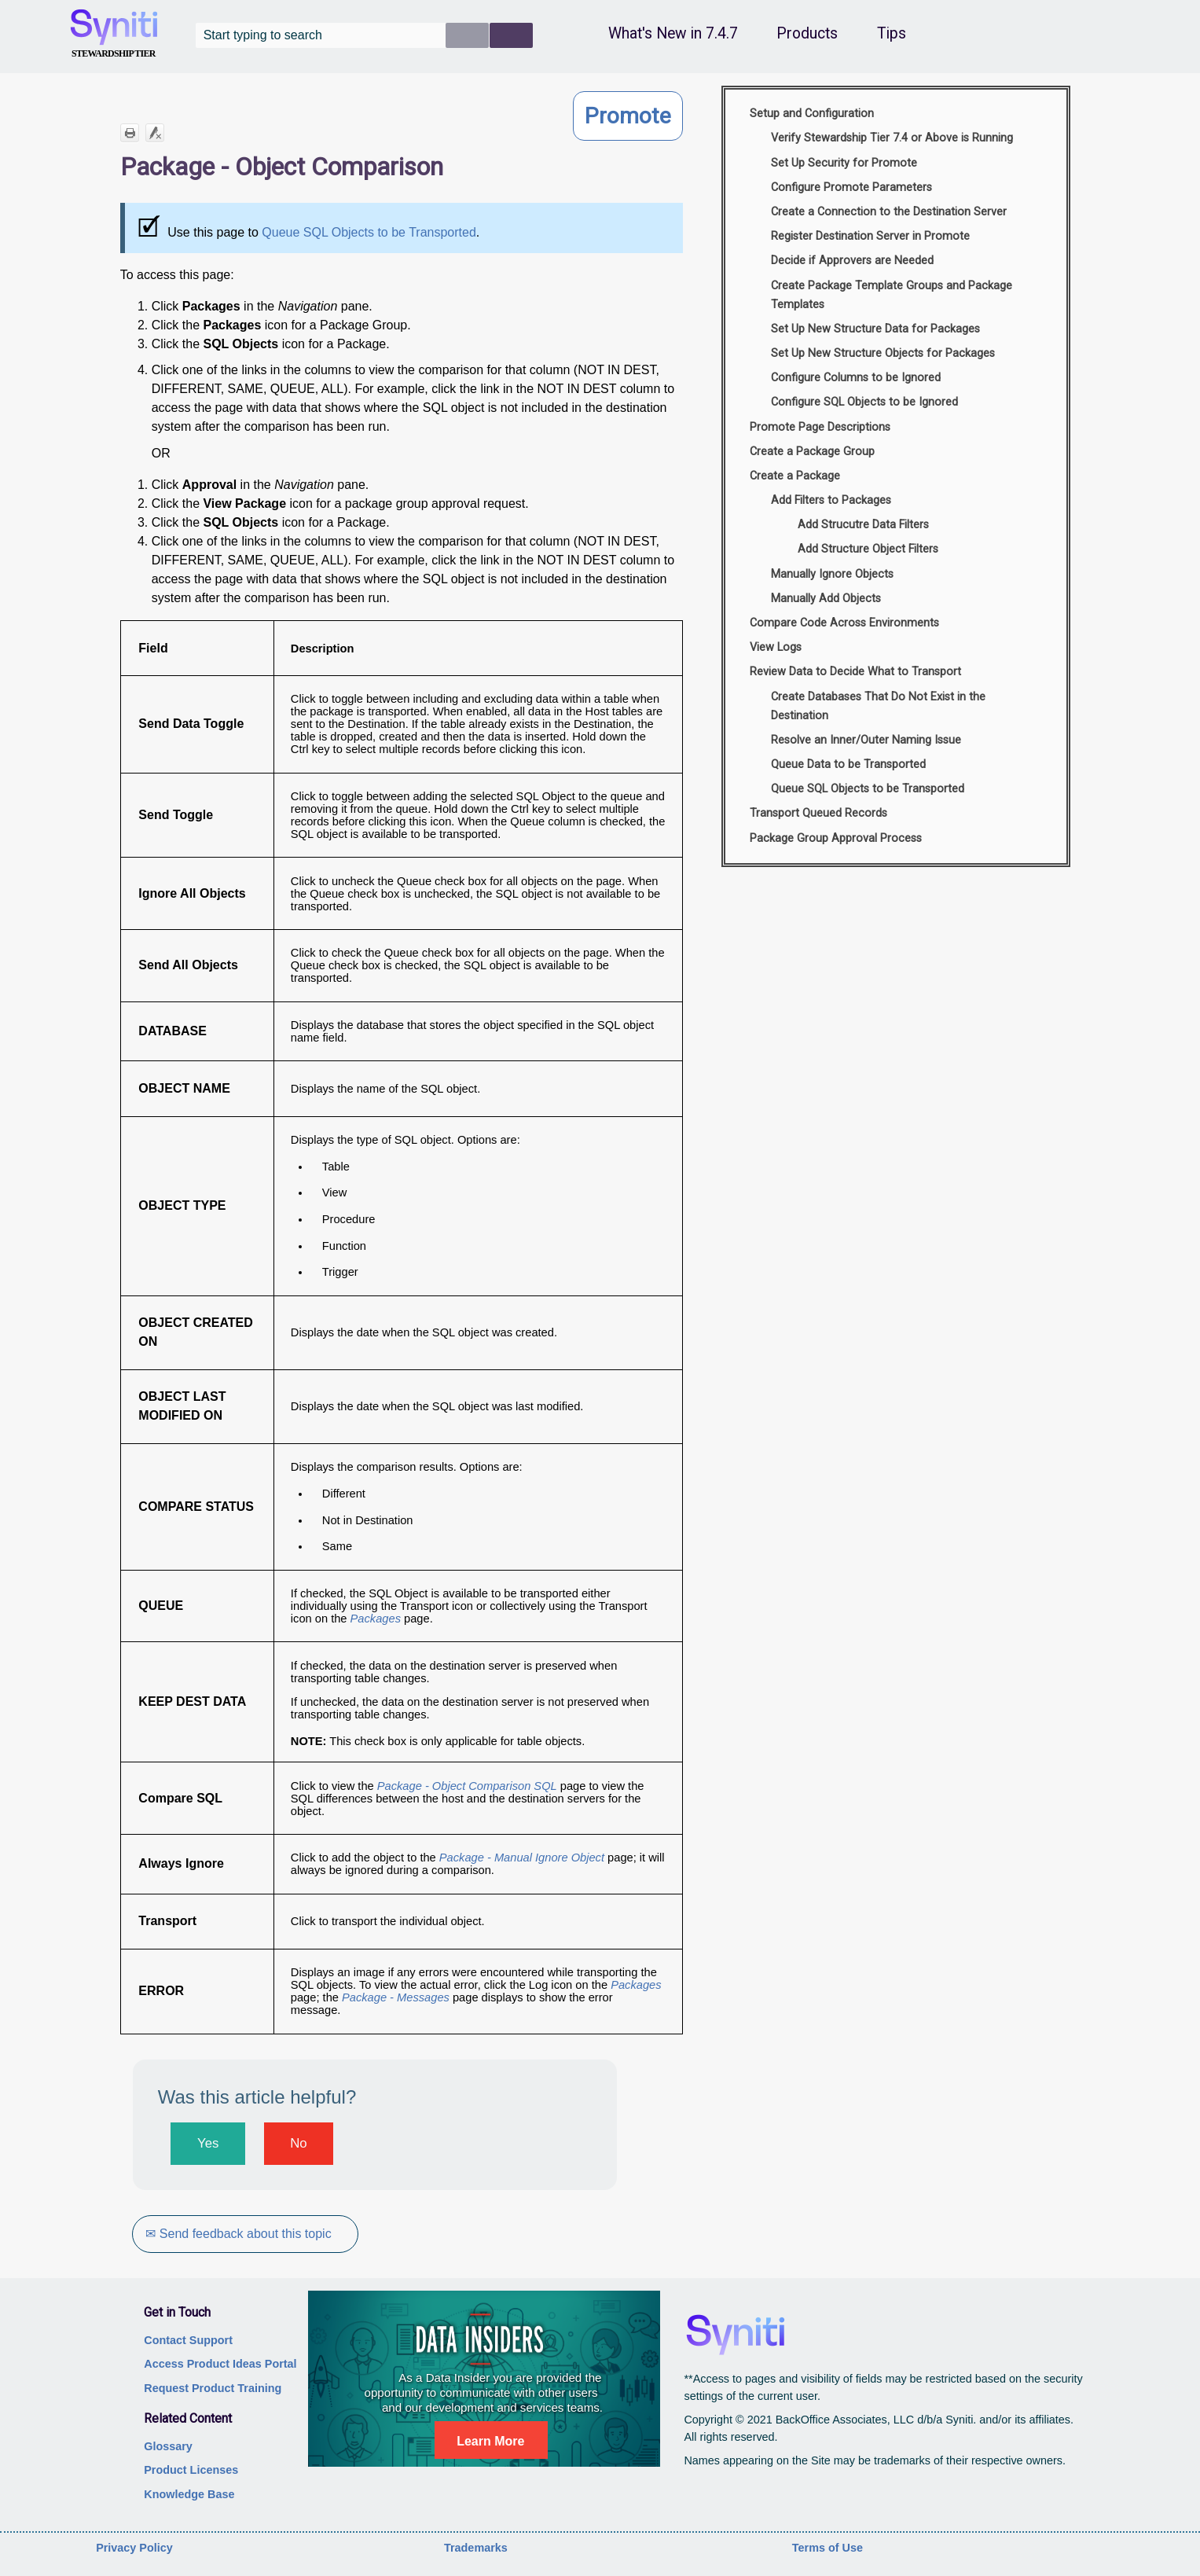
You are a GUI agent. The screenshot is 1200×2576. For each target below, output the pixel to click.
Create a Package (795, 476)
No (298, 2143)
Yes (207, 2143)
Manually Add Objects (826, 598)
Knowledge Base (189, 2494)
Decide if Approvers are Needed (852, 260)
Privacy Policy (134, 2547)
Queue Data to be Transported (848, 764)
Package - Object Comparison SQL (467, 1786)
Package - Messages (396, 1997)
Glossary (168, 2446)
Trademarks (476, 2547)
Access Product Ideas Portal (220, 2363)
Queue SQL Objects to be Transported (368, 232)
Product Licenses (191, 2470)
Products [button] (807, 33)
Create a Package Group (812, 451)
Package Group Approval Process (836, 838)
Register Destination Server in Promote (870, 236)
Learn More (490, 2441)
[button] (467, 35)
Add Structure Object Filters (868, 549)
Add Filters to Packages (831, 500)
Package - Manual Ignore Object (521, 1857)
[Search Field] (364, 35)
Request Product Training (212, 2388)
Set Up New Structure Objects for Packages (883, 353)
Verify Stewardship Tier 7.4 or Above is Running (892, 138)
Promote (628, 116)
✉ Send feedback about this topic (239, 2233)
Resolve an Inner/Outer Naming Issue (866, 740)
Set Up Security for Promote (844, 163)
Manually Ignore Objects (832, 574)
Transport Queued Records (818, 813)
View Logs (776, 647)
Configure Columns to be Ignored (856, 377)
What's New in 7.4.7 (673, 33)
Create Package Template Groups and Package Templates (891, 295)
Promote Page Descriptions (820, 427)
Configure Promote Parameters (851, 187)
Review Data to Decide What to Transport (855, 671)
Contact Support (188, 2340)
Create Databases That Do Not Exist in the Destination (878, 706)
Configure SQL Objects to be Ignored (864, 402)
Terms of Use (827, 2547)
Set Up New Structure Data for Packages (875, 329)
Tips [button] (891, 33)
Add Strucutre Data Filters (863, 524)
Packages (377, 1618)
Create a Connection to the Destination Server (889, 212)
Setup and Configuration (812, 113)
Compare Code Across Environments (844, 623)
